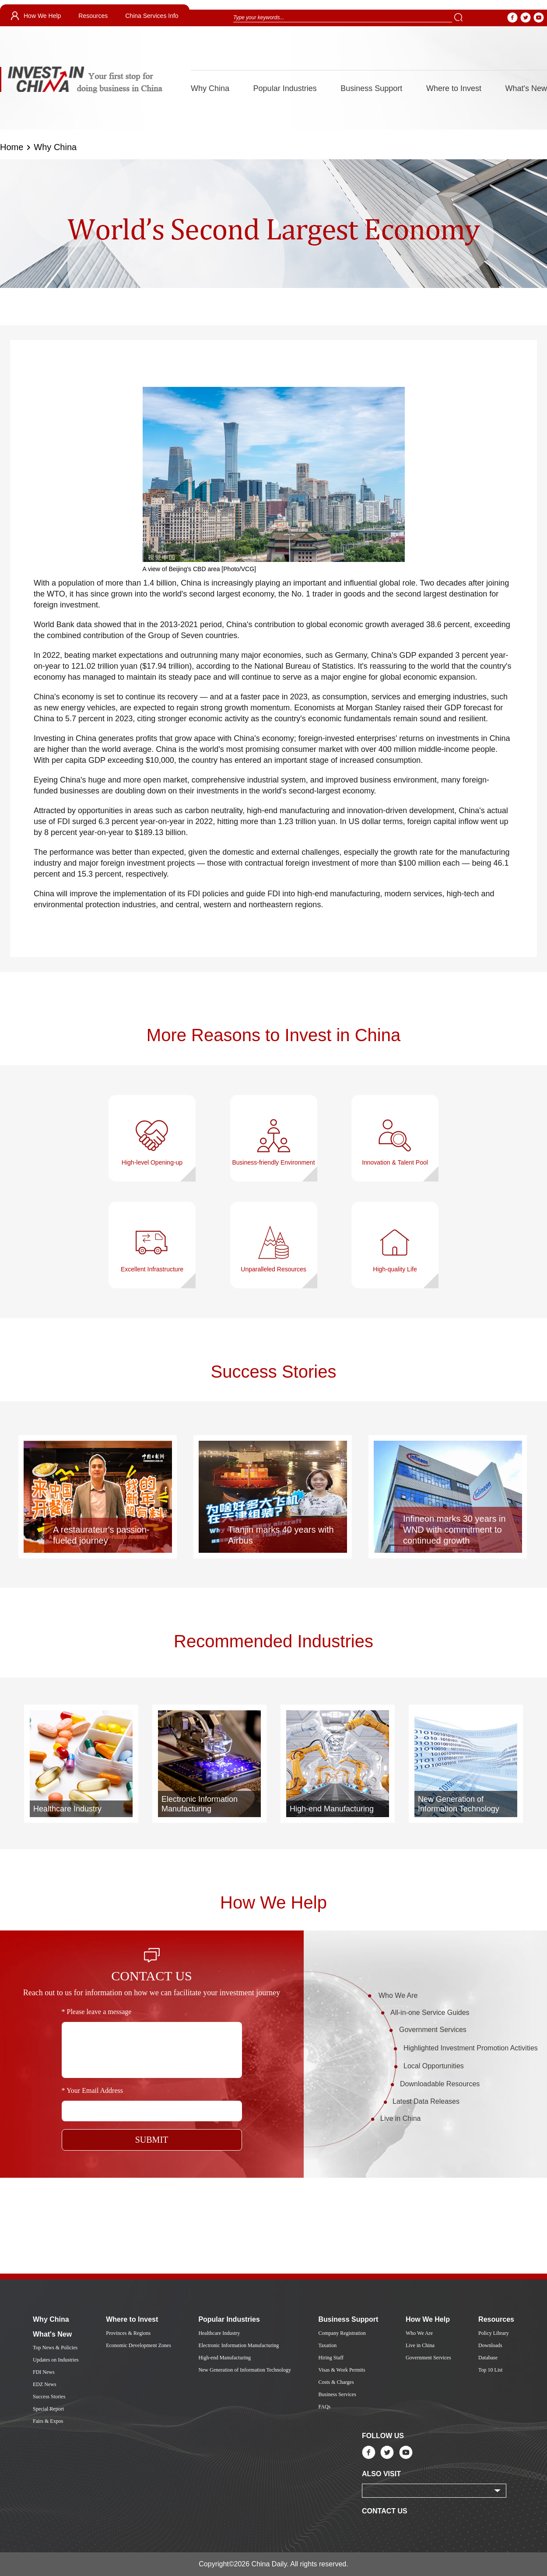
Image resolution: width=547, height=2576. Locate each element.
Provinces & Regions (128, 2333)
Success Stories (274, 1371)
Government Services (432, 2029)
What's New (526, 88)
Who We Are (398, 1995)
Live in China (400, 2118)
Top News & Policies (55, 2347)
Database (488, 2358)
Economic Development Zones (138, 2345)
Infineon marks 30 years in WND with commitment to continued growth (454, 1529)
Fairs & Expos (48, 2421)
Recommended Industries (273, 1641)
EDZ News (44, 2384)
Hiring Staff (330, 2358)
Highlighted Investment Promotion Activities (470, 2048)
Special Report (48, 2409)
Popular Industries (285, 88)
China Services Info (151, 15)
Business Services (337, 2394)
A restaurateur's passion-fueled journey (101, 1535)
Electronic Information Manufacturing (199, 1804)
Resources (93, 15)
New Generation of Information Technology (458, 1804)
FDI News (44, 2372)
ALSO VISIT (381, 2474)
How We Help (42, 15)
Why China (210, 88)
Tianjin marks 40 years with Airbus (281, 1535)
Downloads (490, 2345)
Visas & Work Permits (341, 2370)
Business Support (371, 88)
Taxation (327, 2345)
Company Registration (341, 2333)
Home (11, 147)
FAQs (324, 2407)
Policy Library (493, 2333)
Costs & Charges (336, 2382)
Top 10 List (490, 2370)
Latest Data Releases (426, 2101)
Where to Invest (453, 88)
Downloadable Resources (440, 2084)
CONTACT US (384, 2511)
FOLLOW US (383, 2435)
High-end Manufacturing (332, 1808)
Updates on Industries (56, 2360)
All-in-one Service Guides (430, 2012)
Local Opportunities (433, 2066)
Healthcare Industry (67, 1808)
